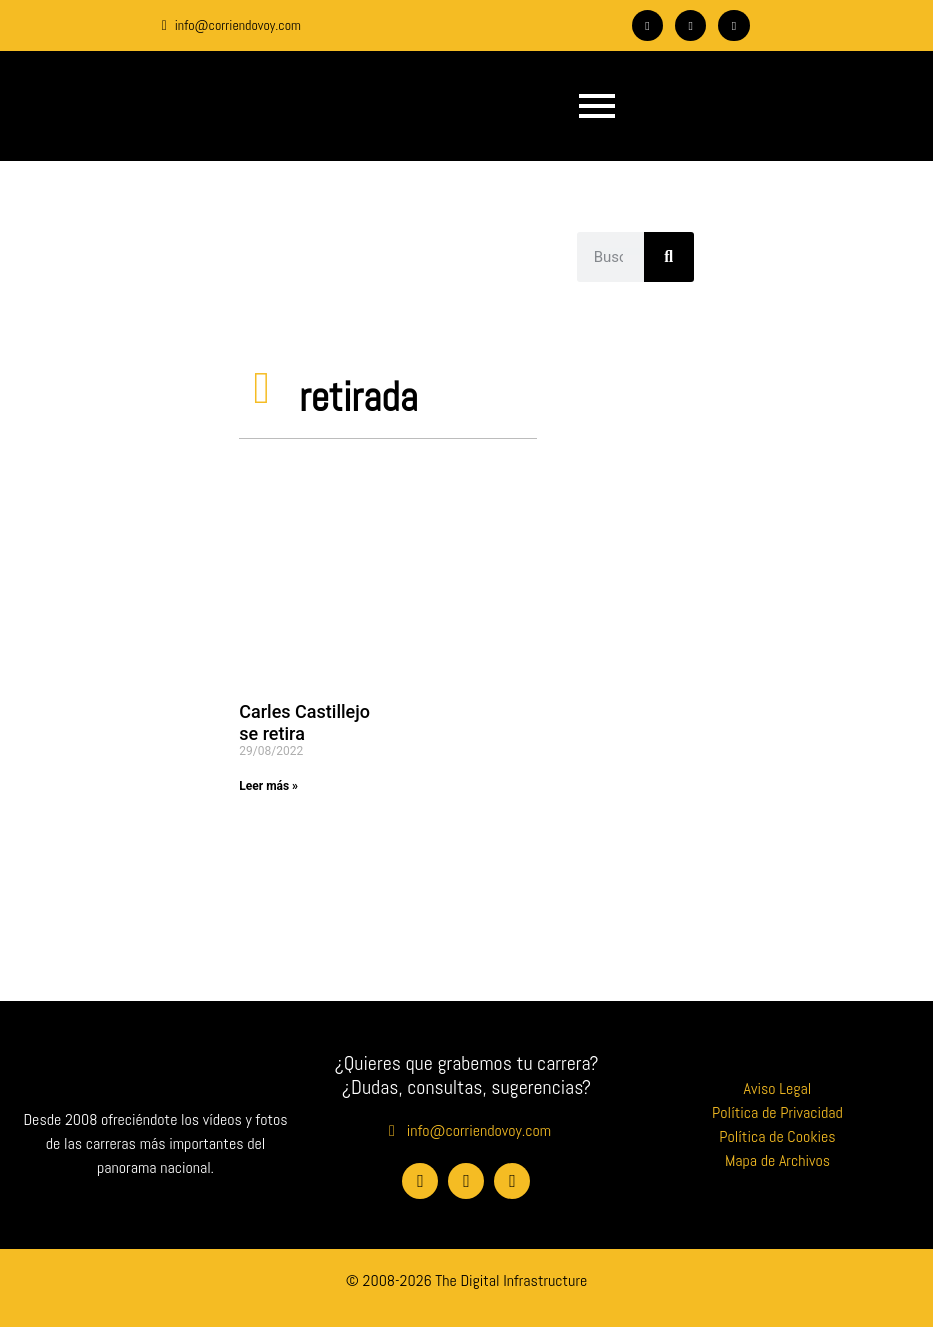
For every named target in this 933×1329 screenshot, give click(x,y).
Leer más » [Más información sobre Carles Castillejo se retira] (268, 786)
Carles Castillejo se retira (304, 722)
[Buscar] (669, 257)
